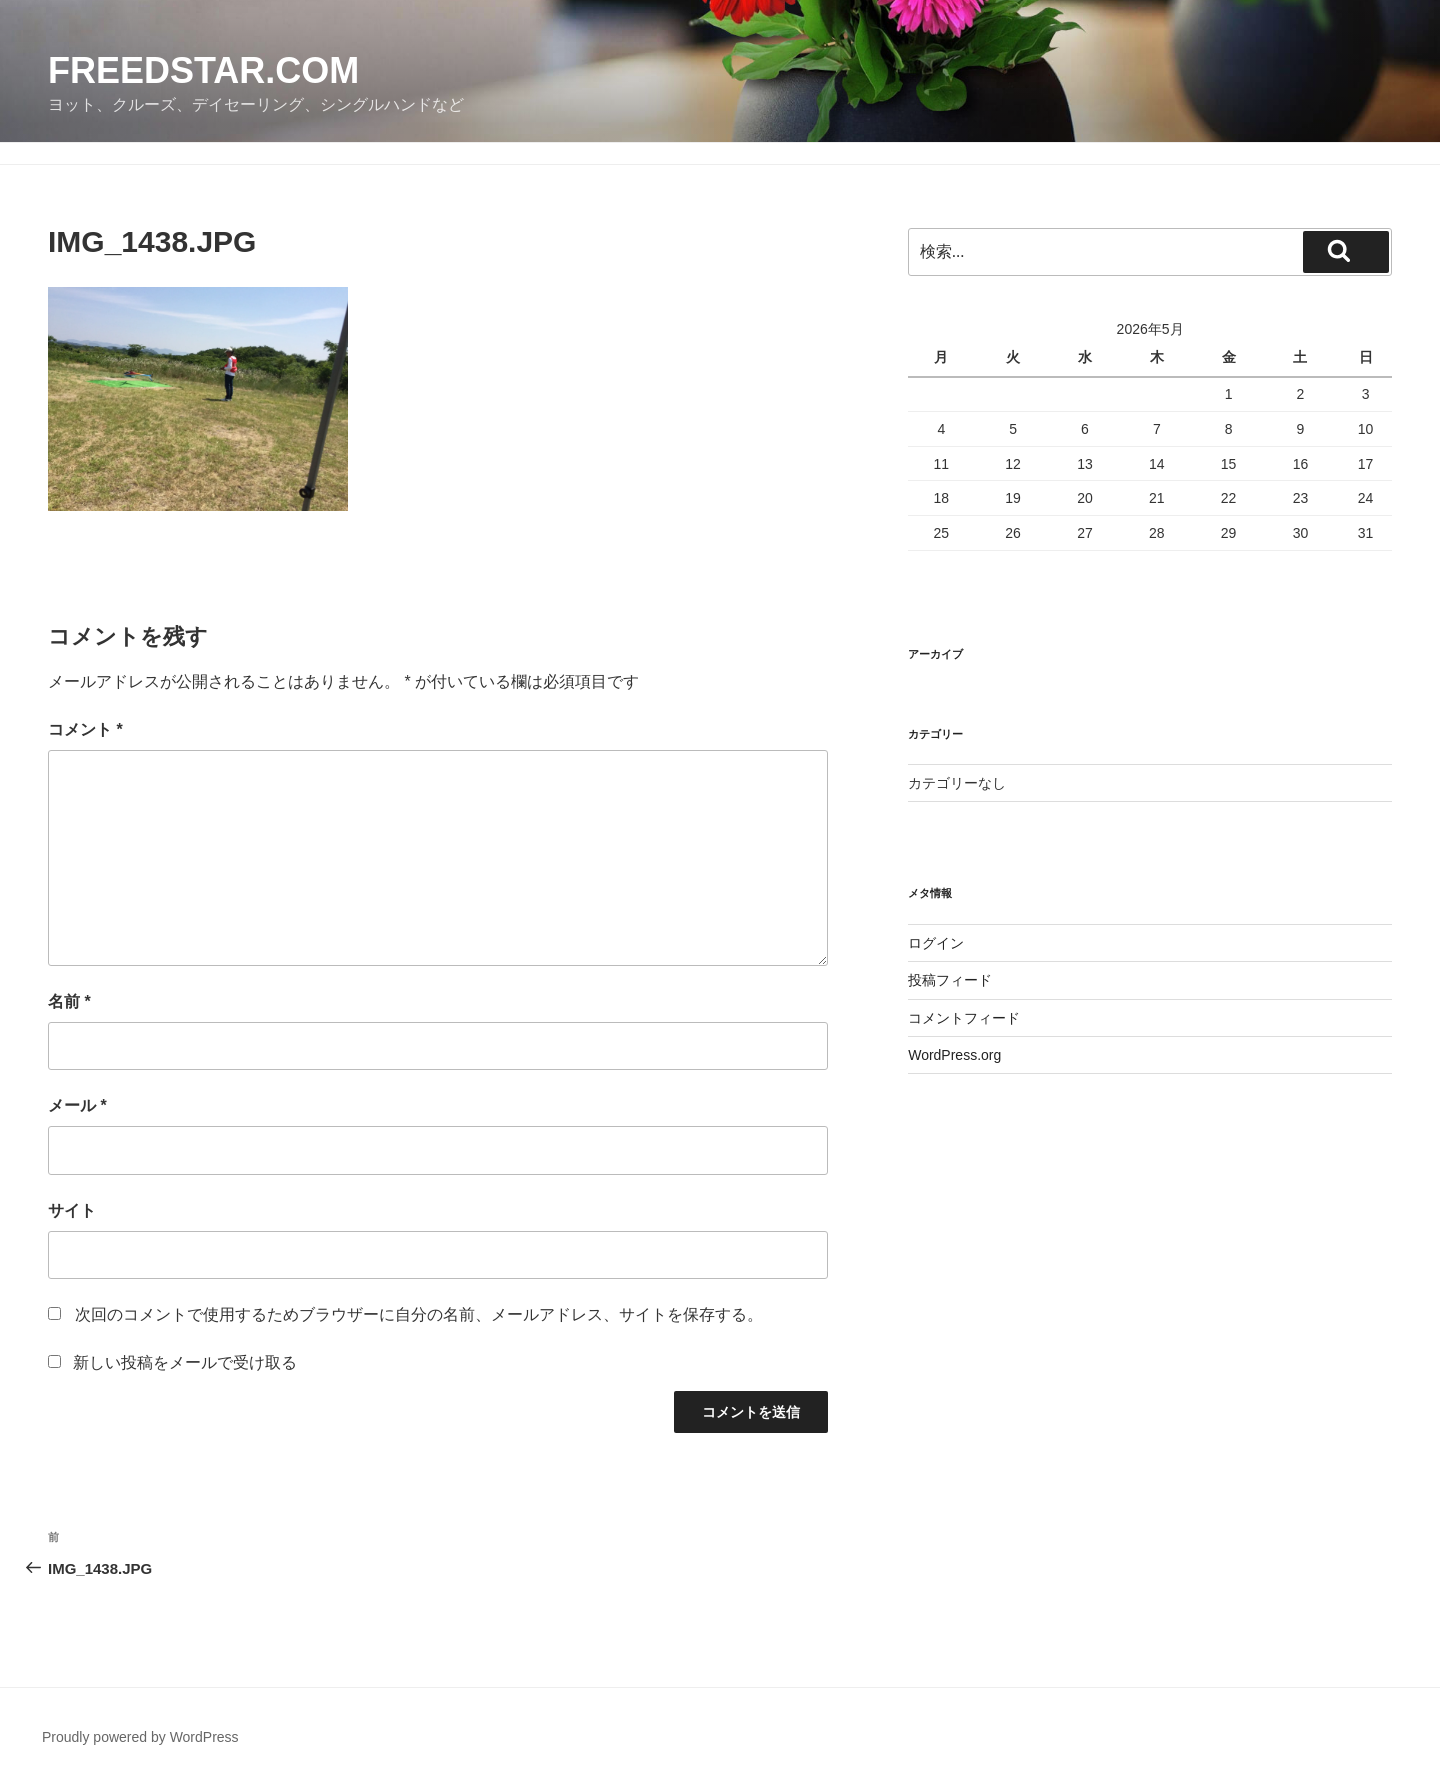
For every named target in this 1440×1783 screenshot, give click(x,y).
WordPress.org (954, 1055)
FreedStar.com (203, 70)
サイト (72, 1210)
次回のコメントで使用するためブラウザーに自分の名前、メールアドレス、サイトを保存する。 (419, 1314)
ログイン (936, 943)
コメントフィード (964, 1018)
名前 (69, 1001)
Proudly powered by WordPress (140, 1737)
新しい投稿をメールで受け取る (185, 1362)
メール (77, 1105)
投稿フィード (950, 980)
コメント (85, 729)
